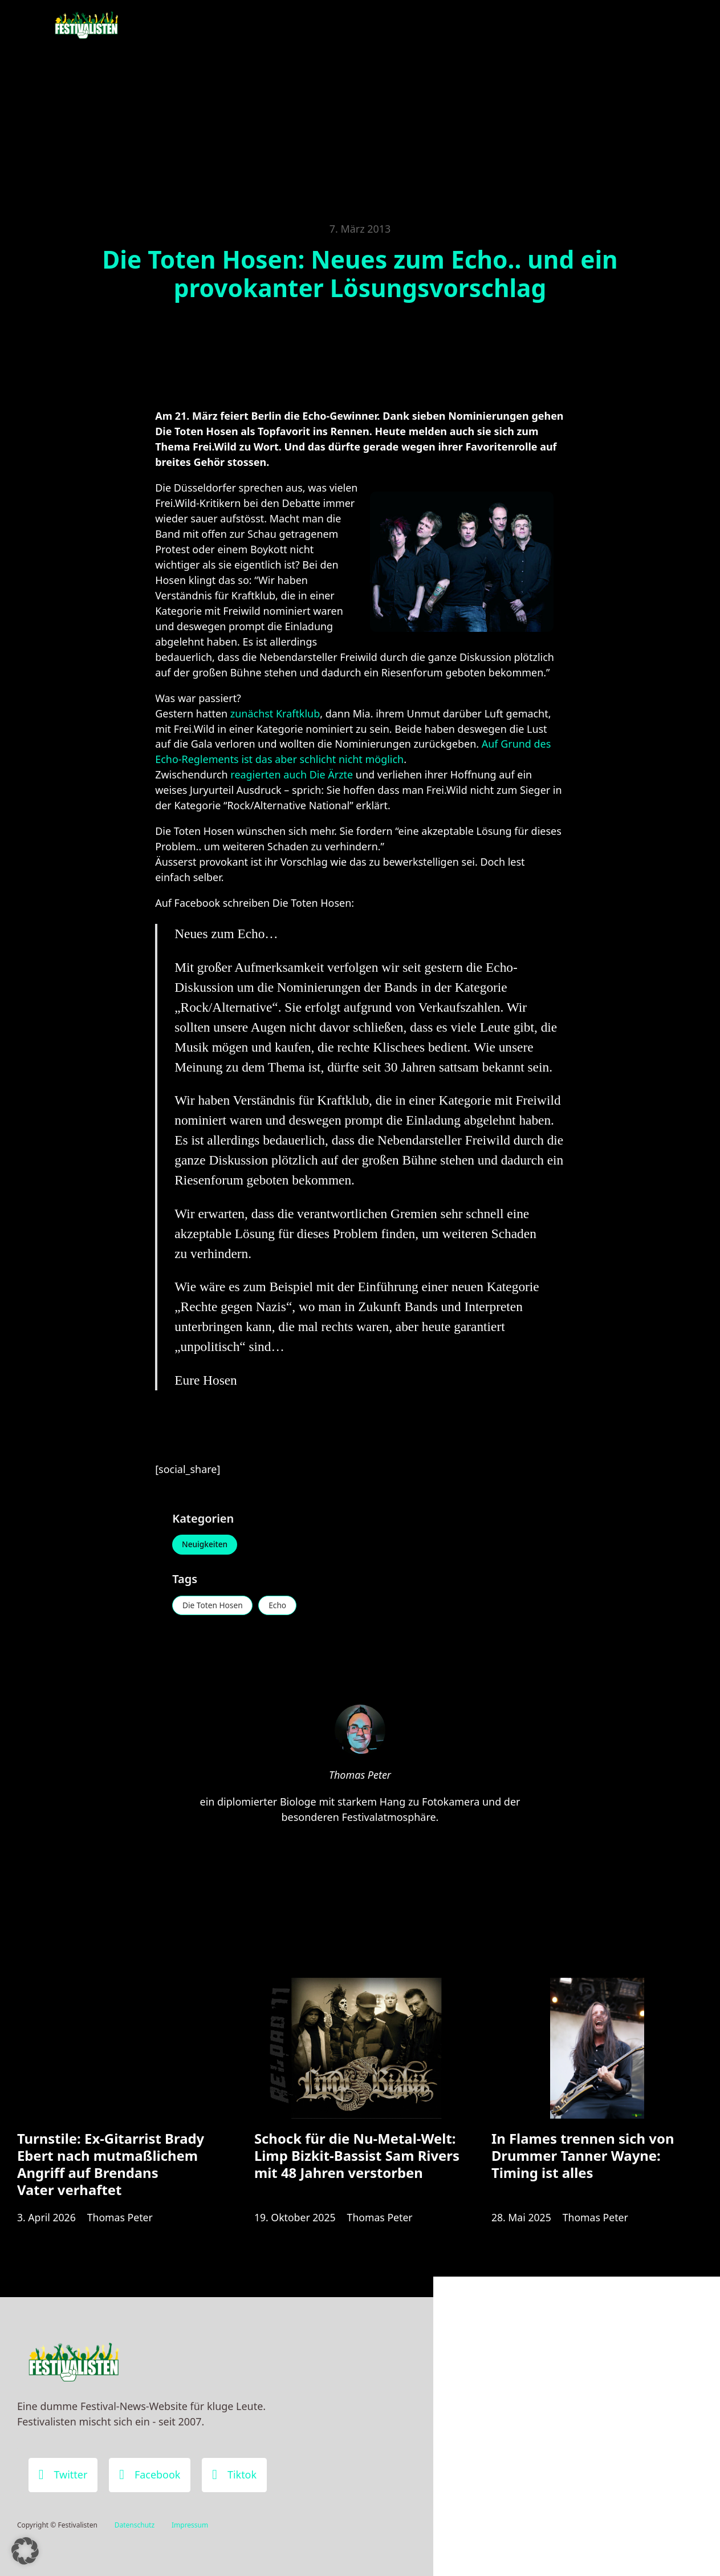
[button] (25, 2551)
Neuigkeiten (205, 1545)
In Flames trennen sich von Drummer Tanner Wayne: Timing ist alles (582, 2159)
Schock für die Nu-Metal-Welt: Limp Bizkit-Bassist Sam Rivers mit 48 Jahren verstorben (356, 2159)
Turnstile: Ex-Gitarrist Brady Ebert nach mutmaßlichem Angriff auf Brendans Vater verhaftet (110, 2168)
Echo (281, 1606)
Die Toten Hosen (214, 1606)
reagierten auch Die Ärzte (291, 774)
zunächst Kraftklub (275, 713)
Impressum (190, 2525)
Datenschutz (134, 2525)
